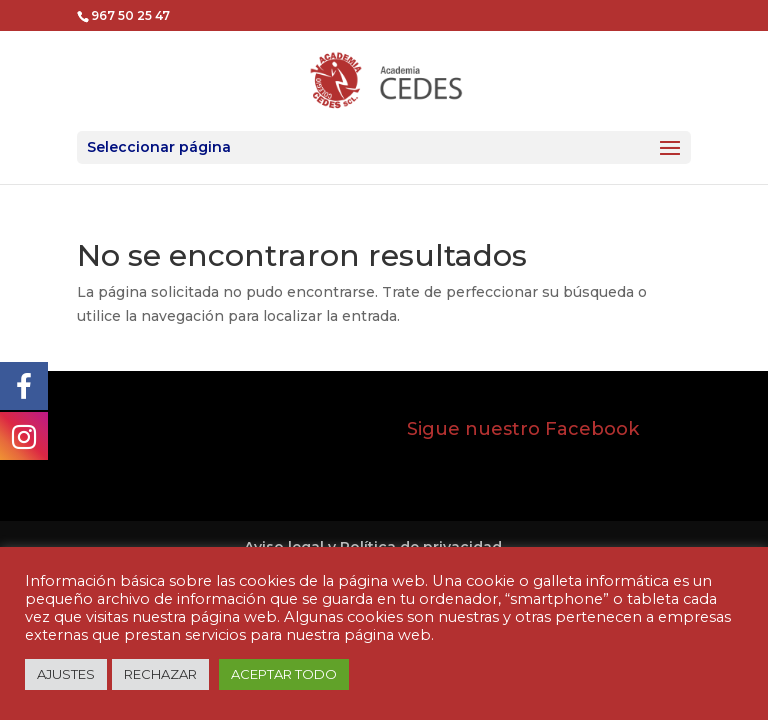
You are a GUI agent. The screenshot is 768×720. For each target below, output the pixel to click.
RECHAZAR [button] (160, 674)
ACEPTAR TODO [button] (284, 674)
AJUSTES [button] (66, 674)
